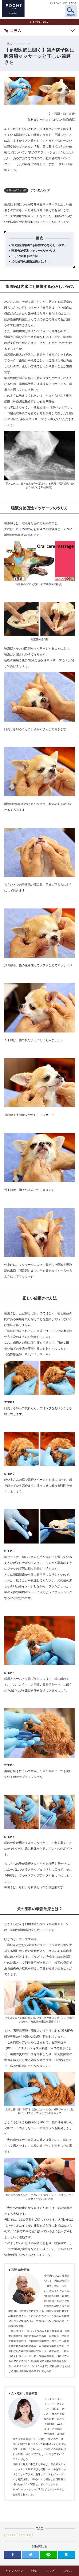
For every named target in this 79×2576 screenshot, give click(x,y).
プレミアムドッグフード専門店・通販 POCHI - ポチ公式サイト (13, 8)
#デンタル (11, 2535)
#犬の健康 (26, 2535)
